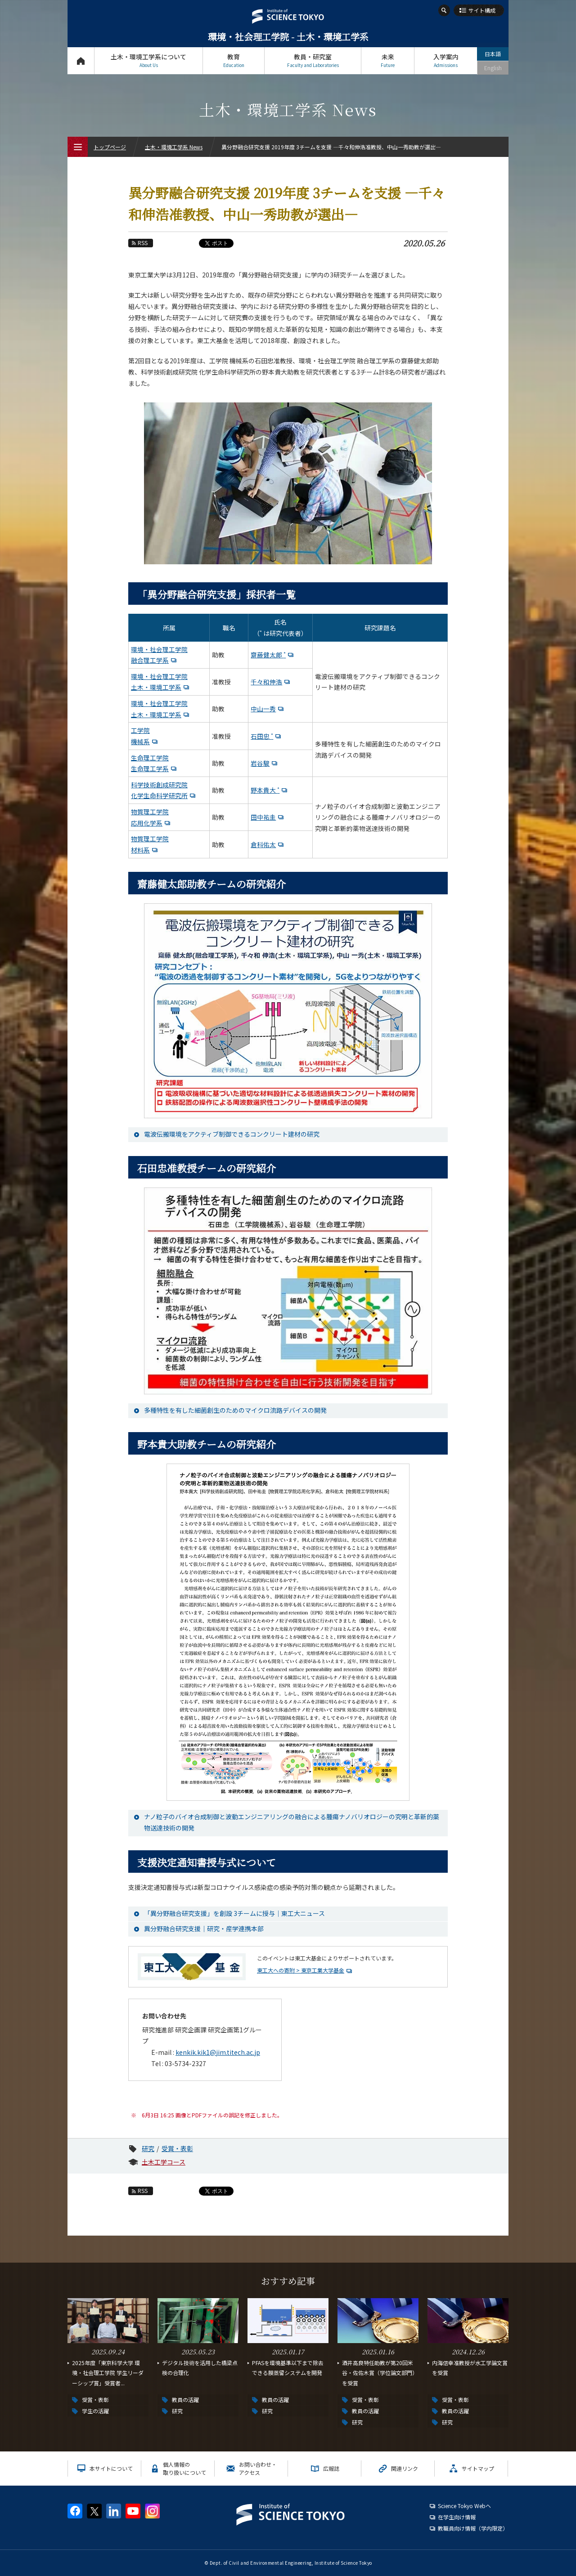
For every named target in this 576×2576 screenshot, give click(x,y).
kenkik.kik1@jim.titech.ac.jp (218, 2052)
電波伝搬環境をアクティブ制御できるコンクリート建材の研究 (232, 1134)
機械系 (140, 741)
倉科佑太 (263, 844)
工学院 (140, 730)
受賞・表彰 (177, 2148)
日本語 (493, 54)
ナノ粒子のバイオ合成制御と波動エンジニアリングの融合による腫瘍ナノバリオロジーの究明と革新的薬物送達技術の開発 (291, 1822)
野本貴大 (265, 790)
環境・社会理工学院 (159, 649)
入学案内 (445, 60)
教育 (233, 60)
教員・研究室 (313, 60)
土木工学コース (163, 2161)
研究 (148, 2148)
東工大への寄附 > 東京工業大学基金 (300, 1970)
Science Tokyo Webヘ (464, 2505)
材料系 (140, 849)
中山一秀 (263, 708)
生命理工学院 (150, 757)
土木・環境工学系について (148, 60)
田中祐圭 (263, 817)
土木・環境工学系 (156, 687)
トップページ (81, 60)
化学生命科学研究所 (159, 795)
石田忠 (262, 736)
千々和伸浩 (266, 681)
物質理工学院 (150, 811)
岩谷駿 (260, 763)
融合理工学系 (150, 660)
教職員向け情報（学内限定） (473, 2528)
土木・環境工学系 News (173, 147)
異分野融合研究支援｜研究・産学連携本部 (204, 1928)
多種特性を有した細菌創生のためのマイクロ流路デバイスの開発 (235, 1410)
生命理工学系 (150, 768)
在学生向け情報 (457, 2517)
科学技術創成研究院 (159, 784)
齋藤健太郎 (268, 654)
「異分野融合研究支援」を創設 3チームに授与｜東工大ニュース (234, 1913)
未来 (387, 60)
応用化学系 (146, 822)
